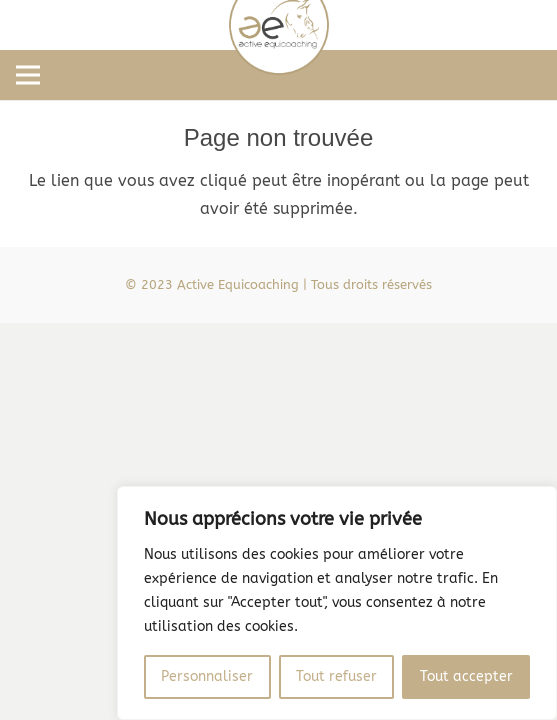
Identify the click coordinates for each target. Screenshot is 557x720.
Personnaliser (207, 676)
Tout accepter (466, 676)
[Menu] (28, 75)
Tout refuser (336, 676)
